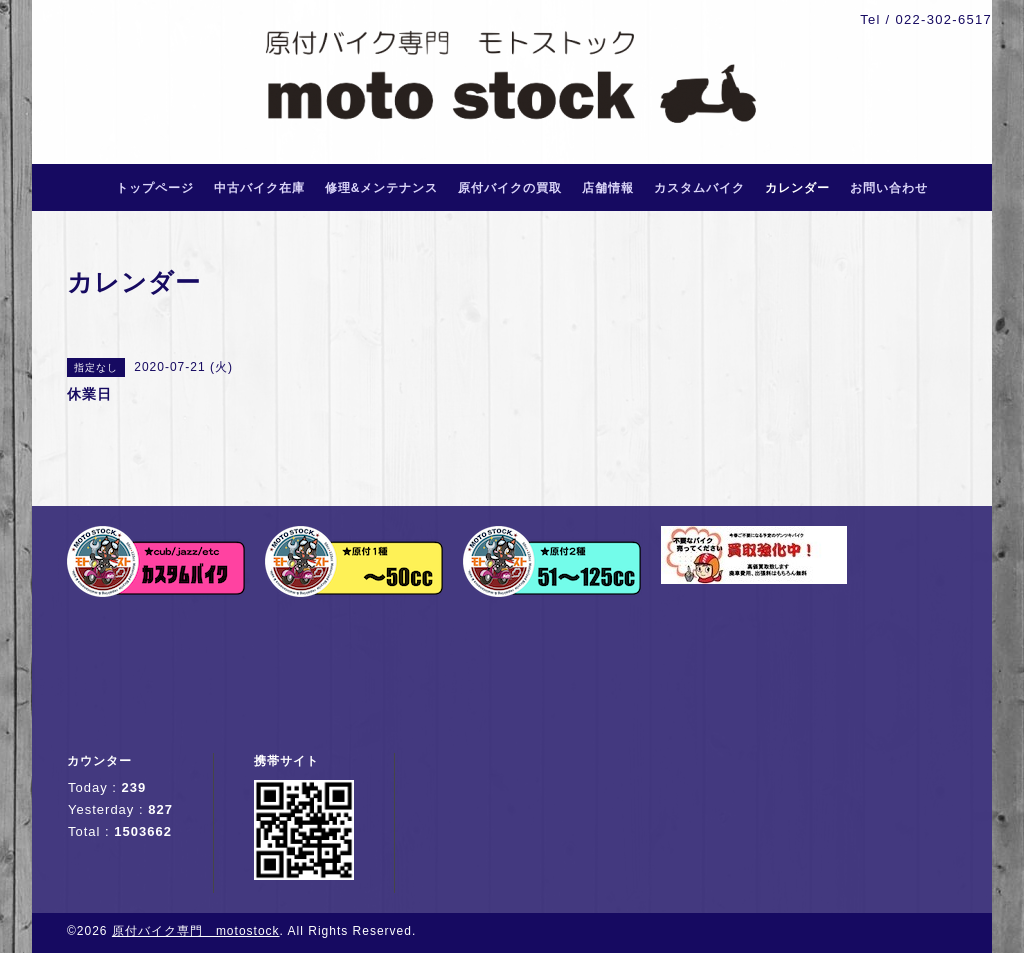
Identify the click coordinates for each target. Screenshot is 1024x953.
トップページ (155, 188)
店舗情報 (608, 188)
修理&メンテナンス (382, 188)
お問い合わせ (889, 188)
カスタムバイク (699, 188)
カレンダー (797, 188)
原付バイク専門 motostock (196, 931)
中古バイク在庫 (259, 188)
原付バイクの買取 (510, 188)
